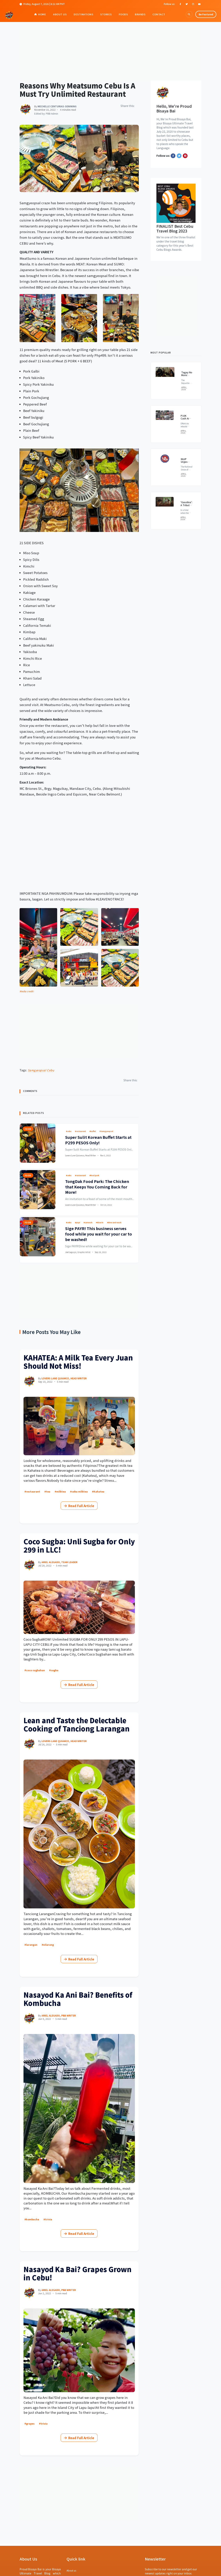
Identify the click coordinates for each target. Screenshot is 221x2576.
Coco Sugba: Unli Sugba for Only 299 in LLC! (79, 1460)
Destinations (83, 14)
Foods (123, 14)
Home (40, 14)
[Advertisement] (111, 53)
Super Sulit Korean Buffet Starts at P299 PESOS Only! (98, 1062)
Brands (140, 14)
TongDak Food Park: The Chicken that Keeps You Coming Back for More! (97, 1109)
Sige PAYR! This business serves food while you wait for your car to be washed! (98, 1156)
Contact (158, 14)
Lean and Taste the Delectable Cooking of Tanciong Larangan (76, 1639)
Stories (106, 14)
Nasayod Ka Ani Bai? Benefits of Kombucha (77, 1913)
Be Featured (206, 14)
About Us (60, 14)
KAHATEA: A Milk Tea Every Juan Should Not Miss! (78, 1276)
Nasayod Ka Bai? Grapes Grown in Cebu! (77, 2188)
